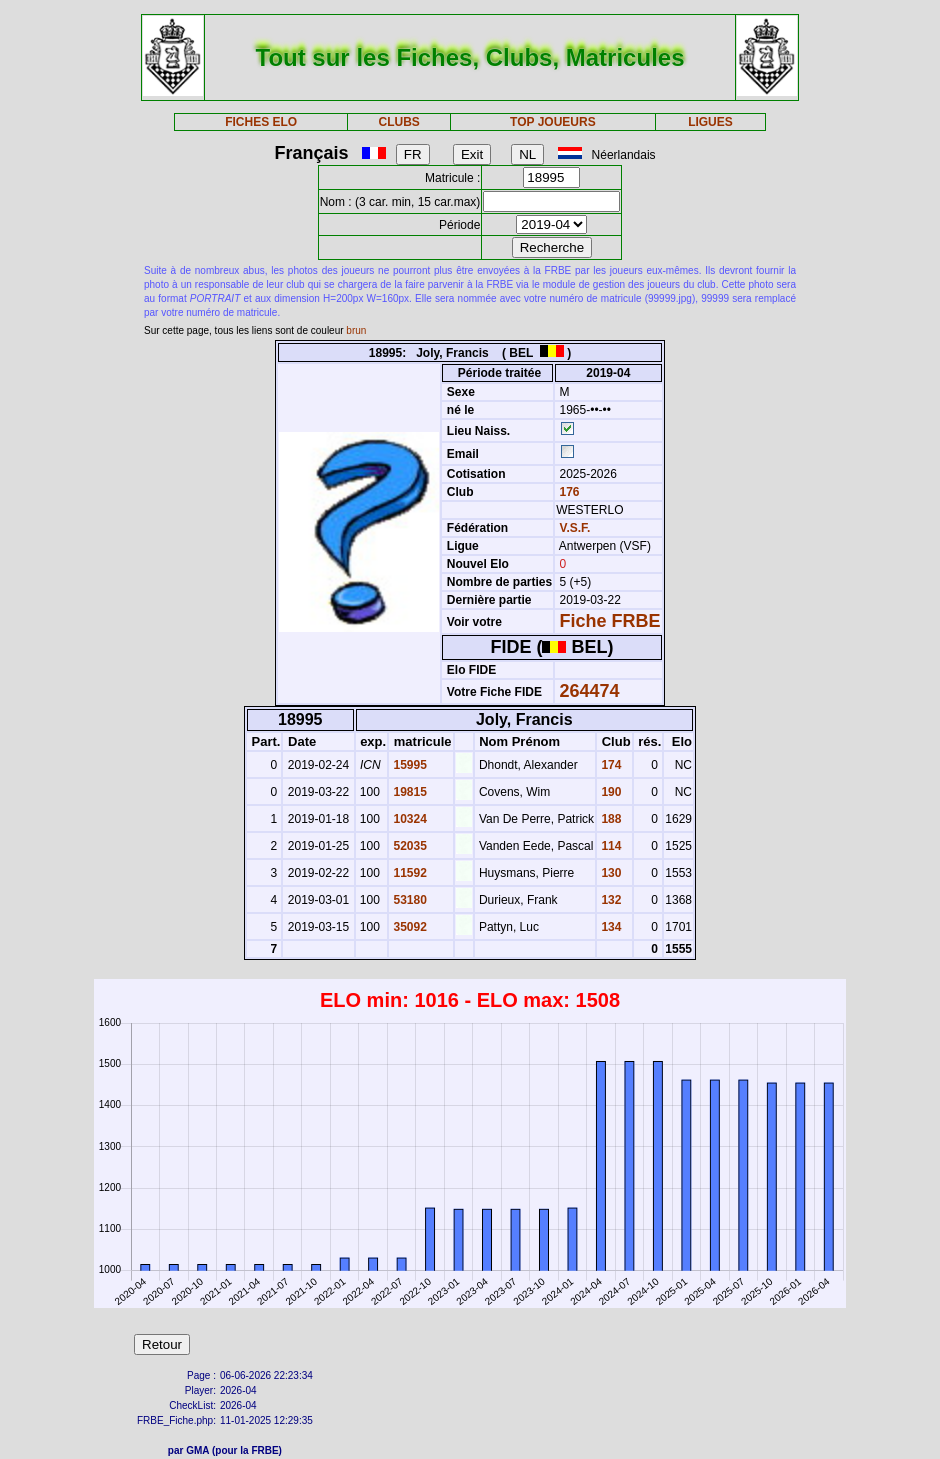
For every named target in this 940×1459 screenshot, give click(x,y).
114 (609, 846)
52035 (408, 846)
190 (609, 792)
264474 (590, 691)
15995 (408, 765)
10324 (408, 819)
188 (609, 819)
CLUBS (398, 122)
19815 (408, 792)
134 (609, 927)
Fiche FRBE (610, 621)
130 (609, 873)
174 (609, 765)
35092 (408, 927)
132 (609, 900)
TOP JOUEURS (553, 122)
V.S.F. (575, 528)
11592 (408, 873)
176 (567, 492)
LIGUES (710, 122)
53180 (408, 900)
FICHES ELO (261, 122)
